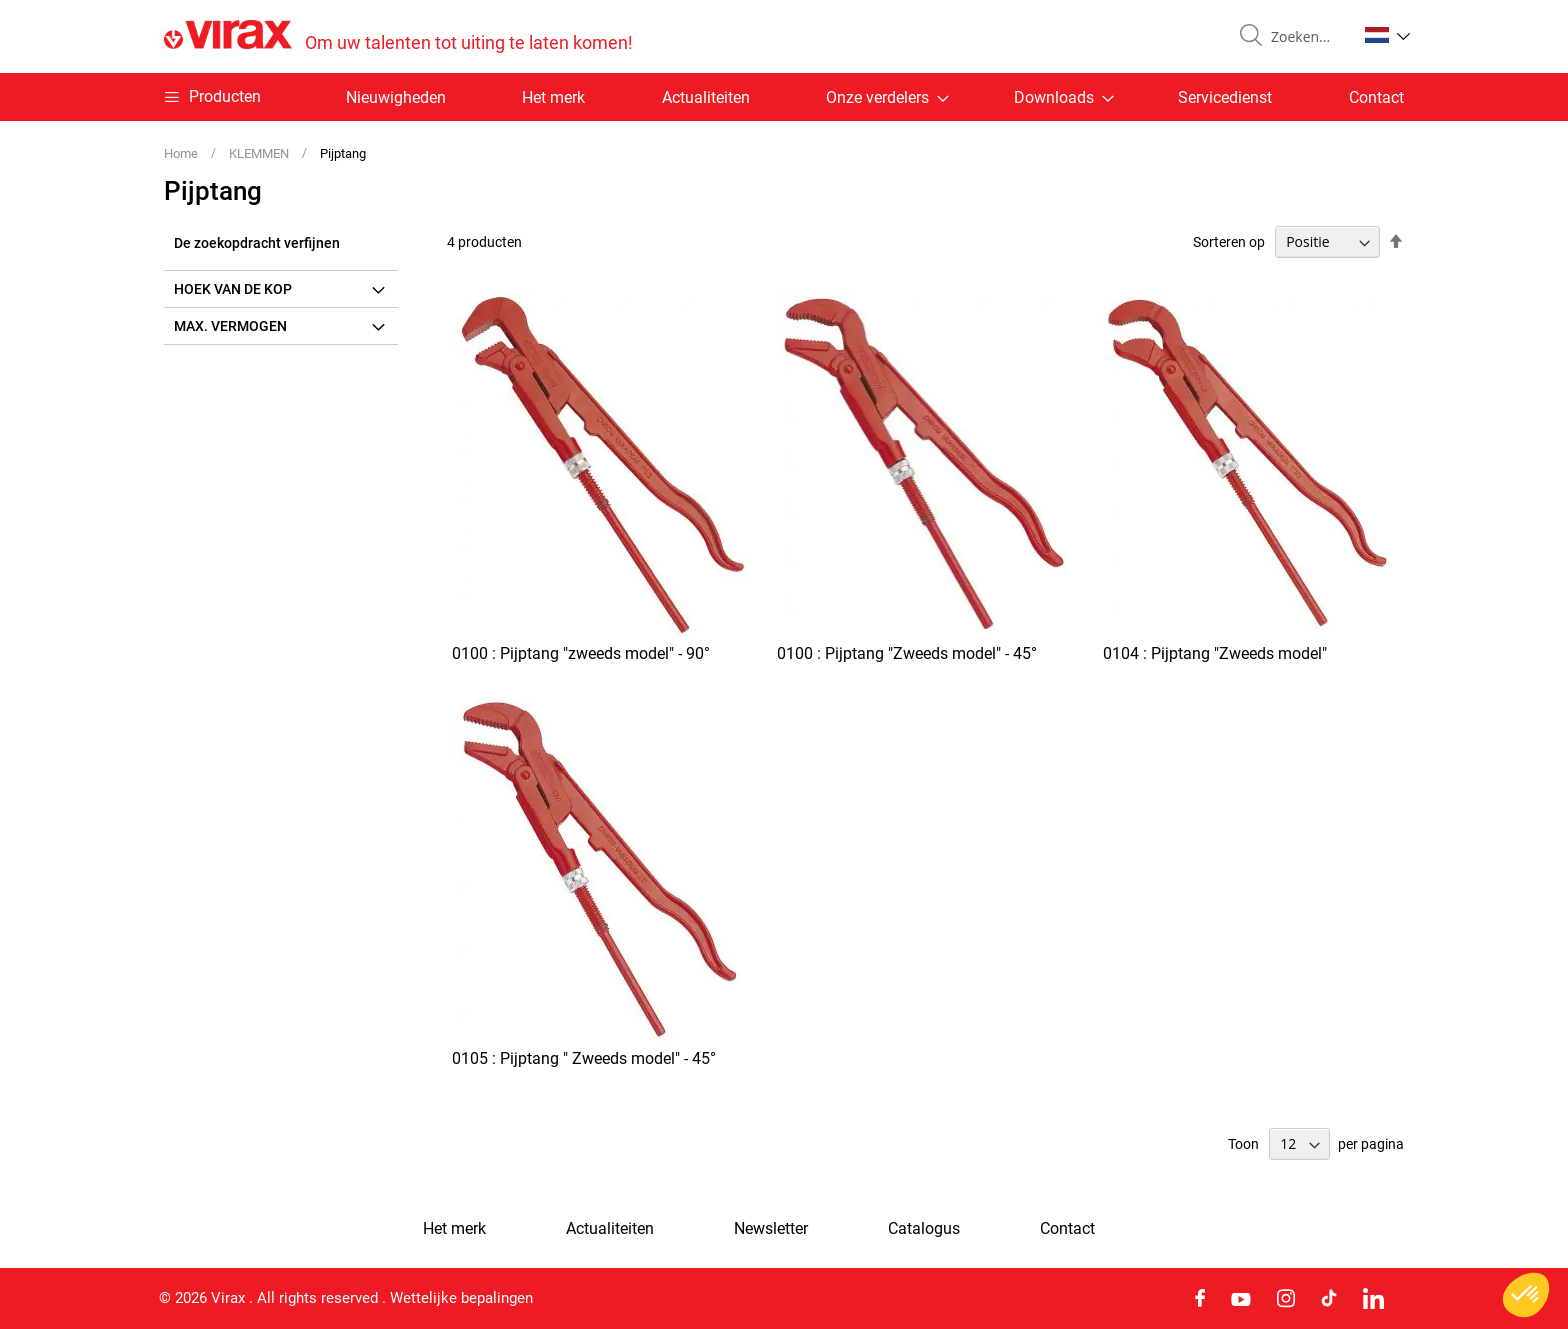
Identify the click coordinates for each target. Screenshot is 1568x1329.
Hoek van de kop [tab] (233, 289)
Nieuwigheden (396, 97)
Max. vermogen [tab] (230, 326)
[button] (1387, 35)
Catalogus (924, 1229)
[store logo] (398, 36)
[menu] (784, 97)
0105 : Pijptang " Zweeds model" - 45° (584, 1058)
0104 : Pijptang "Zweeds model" (1215, 653)
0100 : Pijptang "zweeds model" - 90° (581, 653)
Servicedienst (1225, 97)
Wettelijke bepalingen (461, 1298)
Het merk (553, 97)
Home (182, 153)
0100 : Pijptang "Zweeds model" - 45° (907, 653)
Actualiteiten (706, 97)
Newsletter (771, 1229)
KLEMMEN (260, 153)
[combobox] (1306, 37)
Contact (1376, 97)
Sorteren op (1229, 242)
